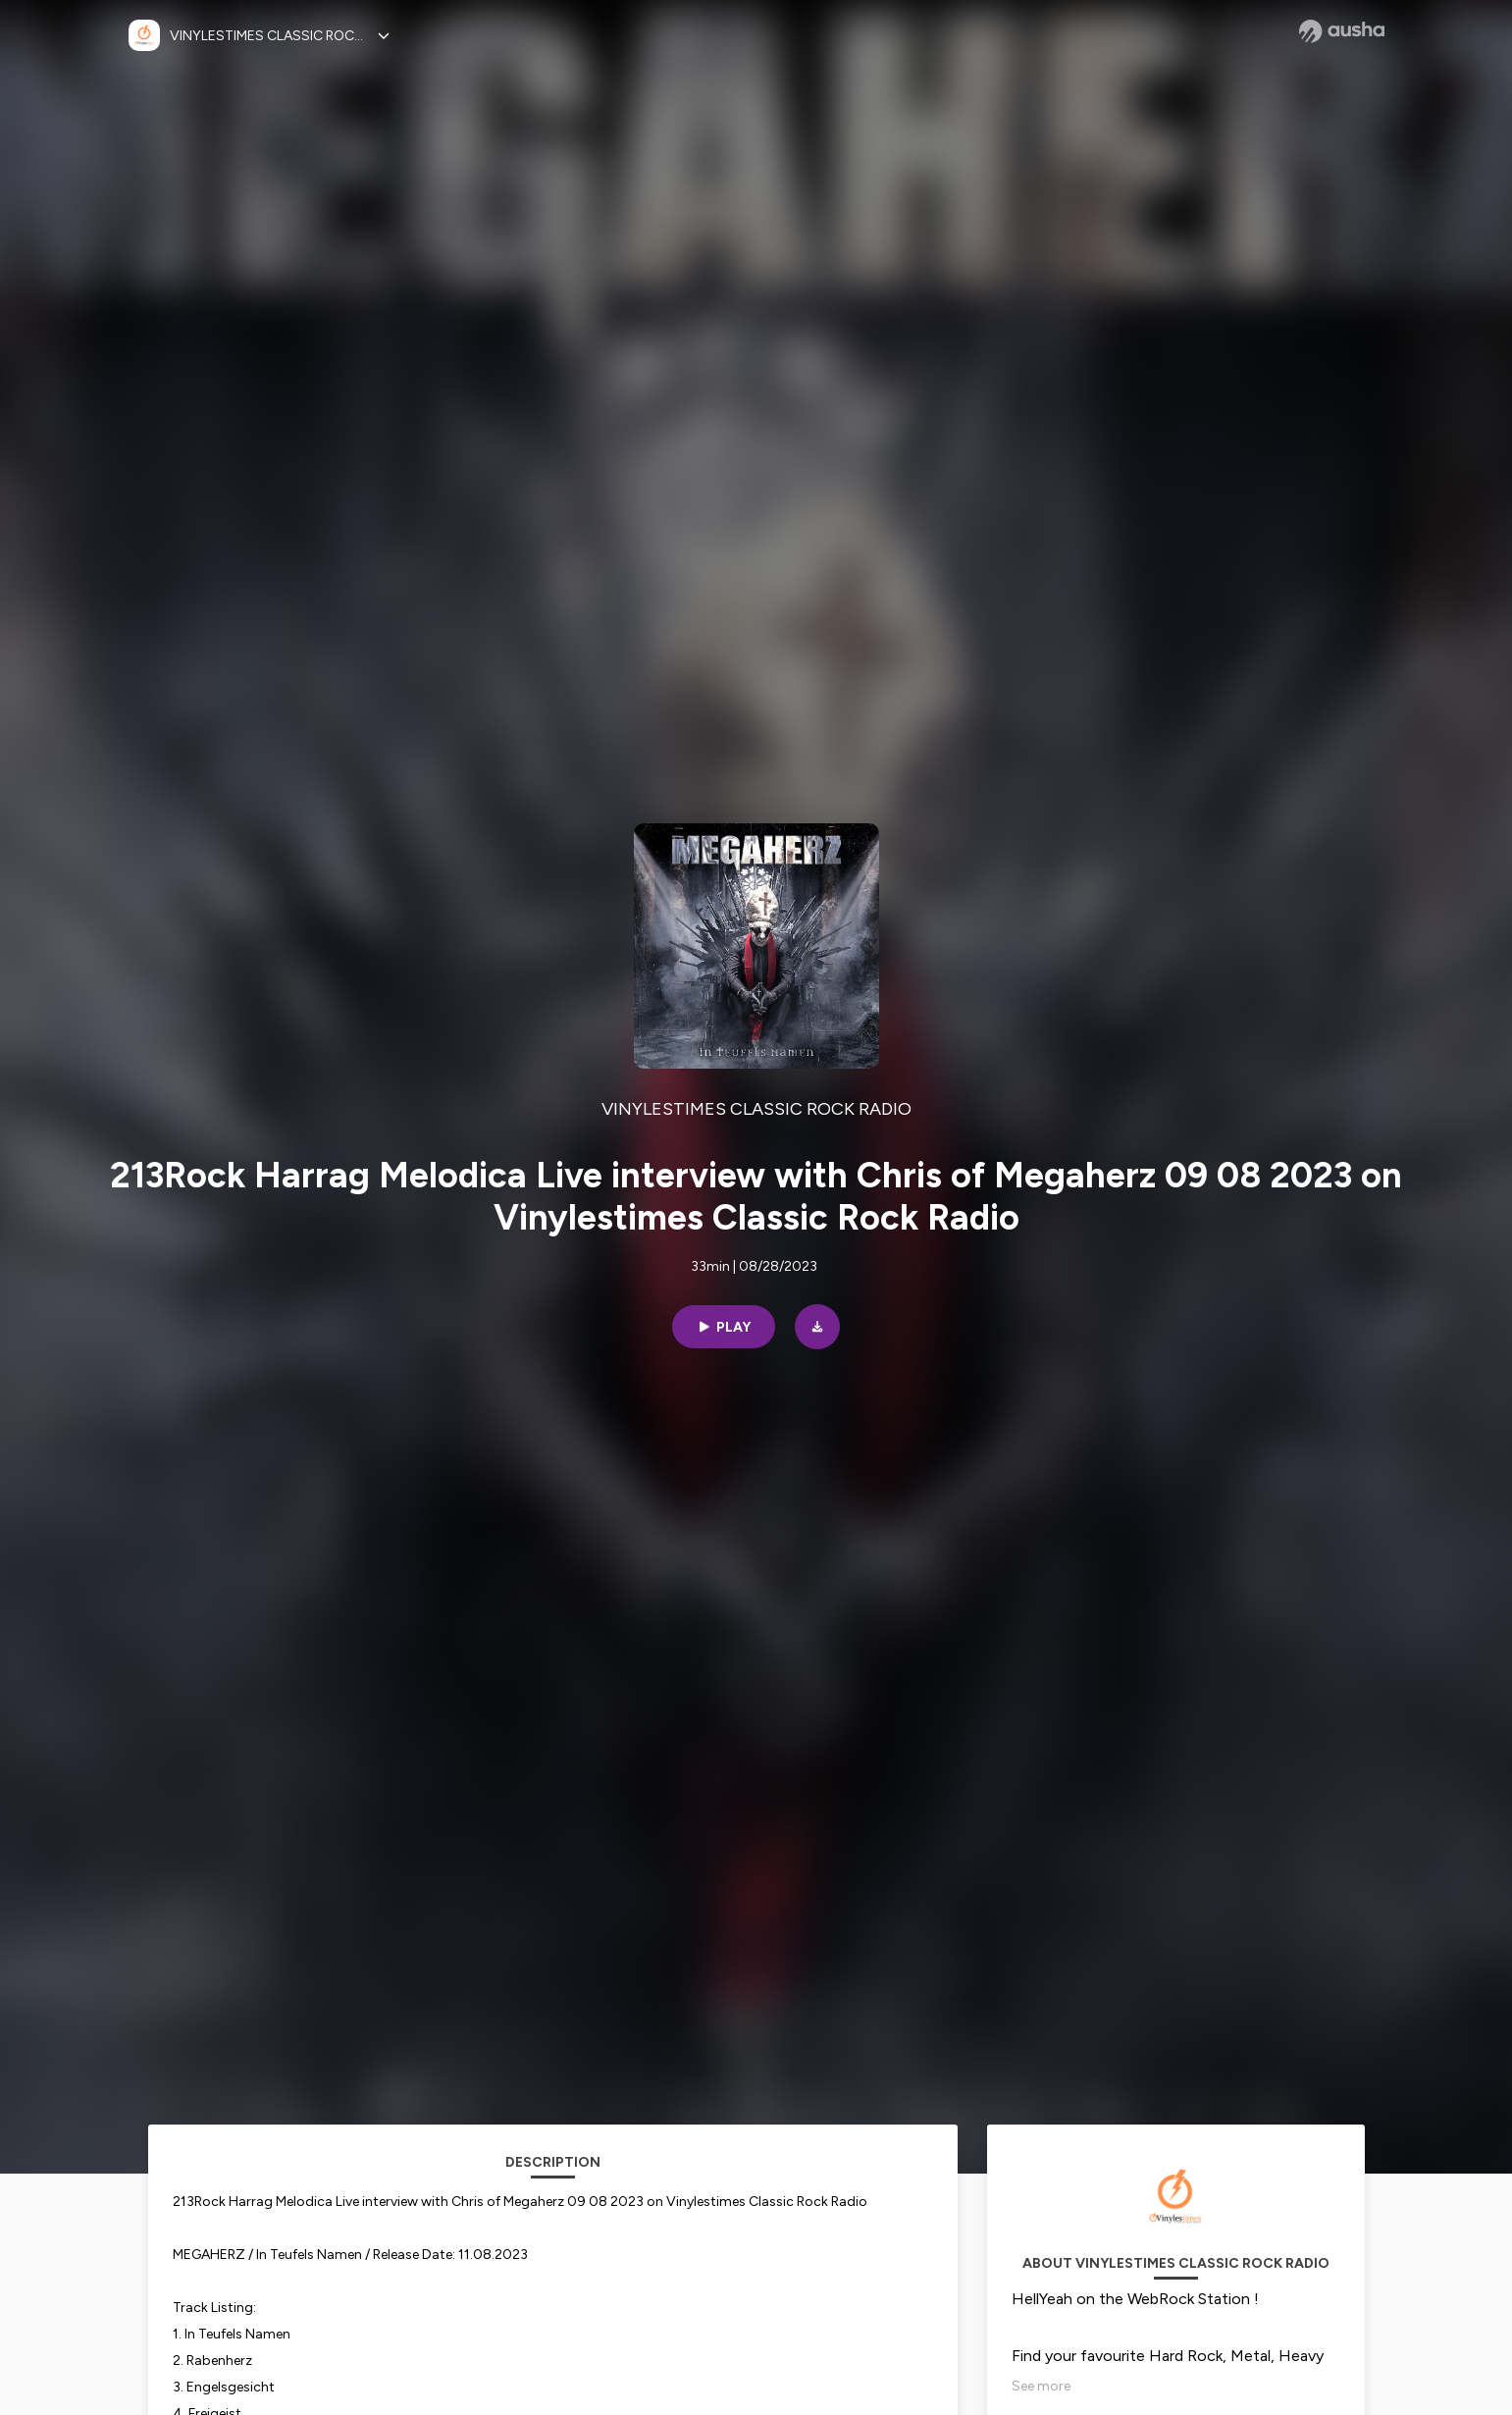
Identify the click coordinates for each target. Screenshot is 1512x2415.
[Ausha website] (1341, 31)
